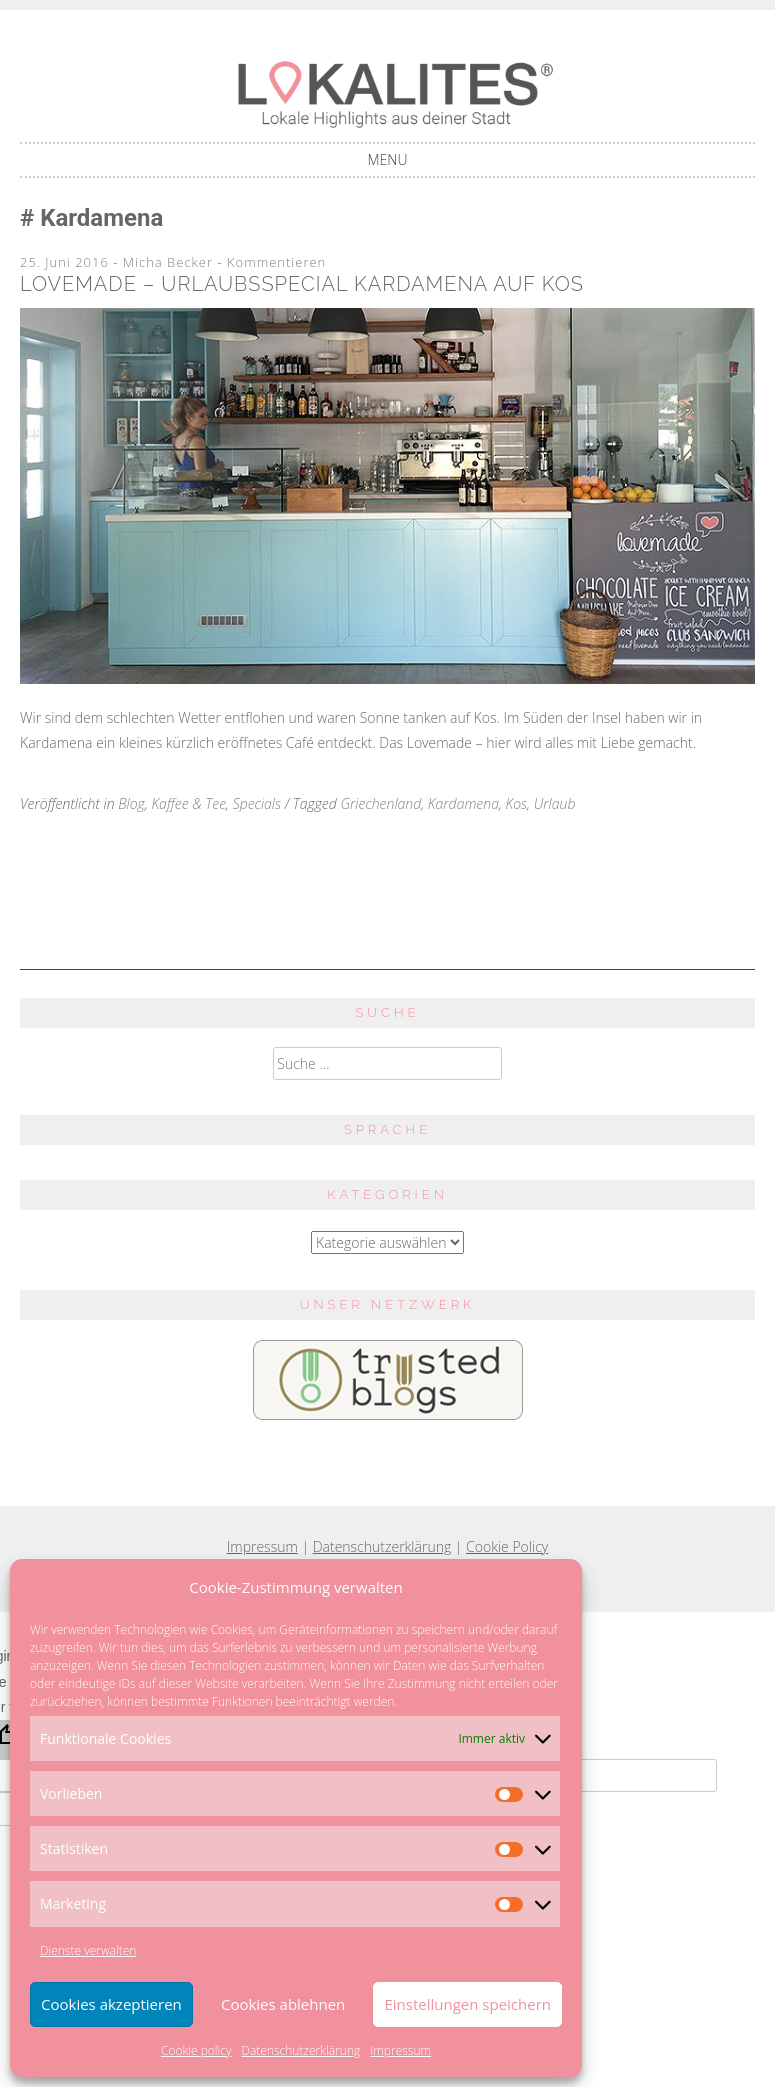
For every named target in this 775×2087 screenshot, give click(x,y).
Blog (131, 803)
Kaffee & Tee (188, 803)
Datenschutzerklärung (300, 2050)
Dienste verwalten (88, 1950)
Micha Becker (168, 262)
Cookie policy (196, 2050)
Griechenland (380, 803)
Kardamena (463, 803)
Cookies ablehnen (283, 2004)
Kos (517, 803)
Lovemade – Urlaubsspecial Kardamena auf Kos (302, 284)
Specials (257, 803)
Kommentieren (276, 262)
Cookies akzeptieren (111, 2004)
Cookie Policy (507, 1546)
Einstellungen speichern (467, 2004)
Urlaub (555, 803)
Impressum (400, 2050)
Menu (388, 159)
